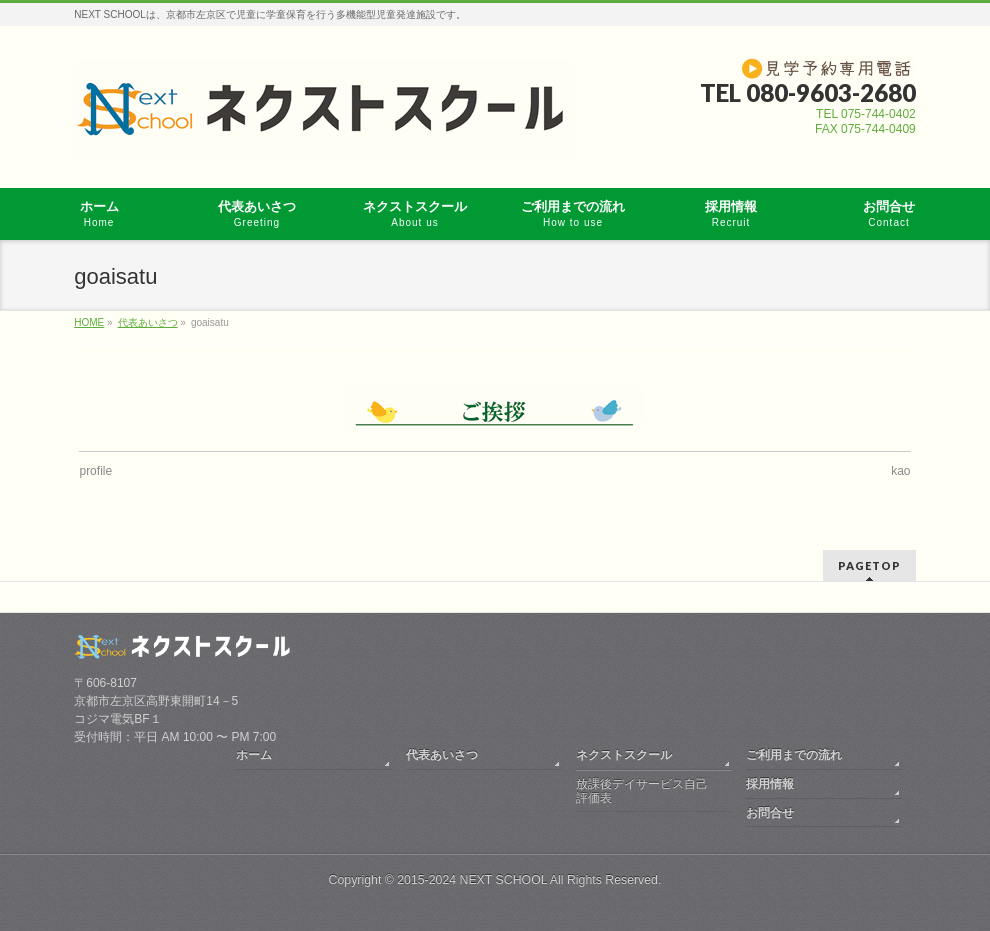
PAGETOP (869, 565)
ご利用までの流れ (794, 755)
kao (900, 471)
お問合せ (770, 813)
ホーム (254, 755)
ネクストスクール (624, 755)
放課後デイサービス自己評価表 (642, 791)
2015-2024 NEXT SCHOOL (472, 880)
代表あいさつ (442, 755)
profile (95, 471)
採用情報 (770, 784)
